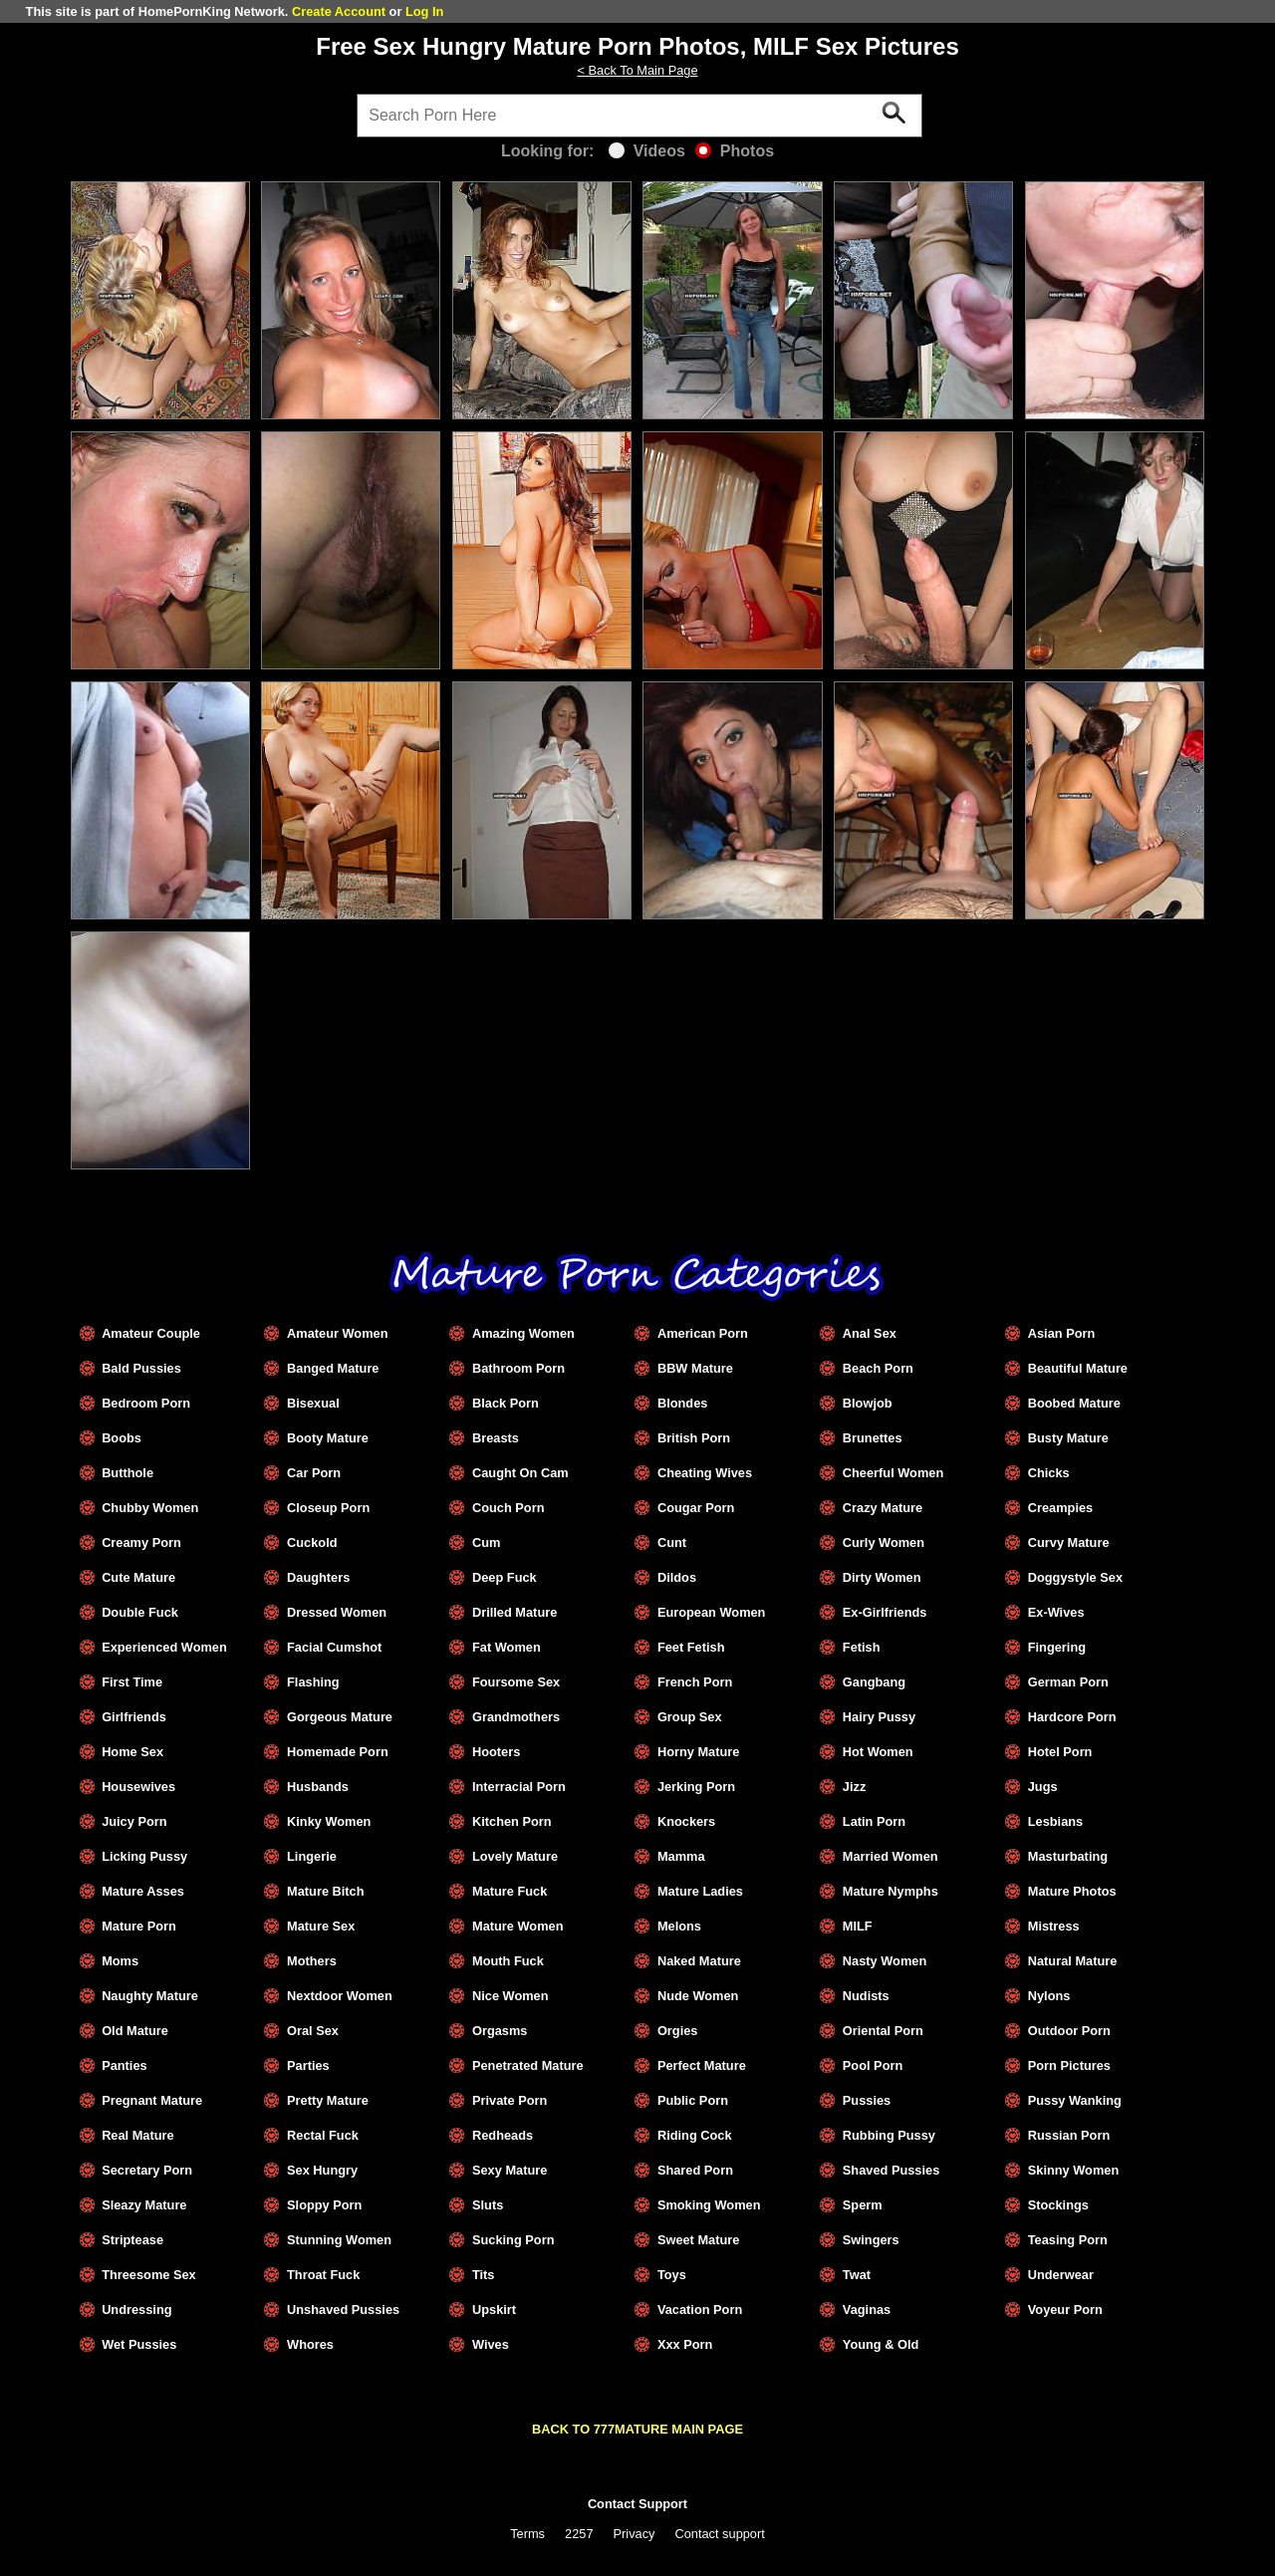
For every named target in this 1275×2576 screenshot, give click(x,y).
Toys (671, 2274)
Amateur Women (337, 1333)
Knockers (686, 1821)
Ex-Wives (1056, 1612)
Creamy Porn (141, 1542)
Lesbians (1055, 1821)
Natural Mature (1073, 1960)
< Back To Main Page (637, 70)
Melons (679, 1926)
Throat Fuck (323, 2274)
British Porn (693, 1437)
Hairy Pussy (879, 1716)
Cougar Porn (696, 1507)
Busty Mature (1068, 1437)
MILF (858, 1926)
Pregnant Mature (152, 2100)
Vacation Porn (699, 2309)
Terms (527, 2533)
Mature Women (517, 1926)
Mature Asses (143, 1891)
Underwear (1061, 2274)
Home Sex (132, 1751)
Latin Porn (874, 1821)
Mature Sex (321, 1926)
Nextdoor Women (339, 1995)
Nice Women (510, 1995)
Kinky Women (329, 1821)
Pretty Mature (328, 2100)
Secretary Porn (147, 2170)
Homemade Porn (337, 1751)
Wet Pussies (139, 2344)
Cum (486, 1542)
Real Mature (138, 2135)
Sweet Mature (698, 2239)
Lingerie (312, 1856)
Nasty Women (884, 1960)
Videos (647, 150)
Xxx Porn (684, 2344)
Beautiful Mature (1078, 1368)
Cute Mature (138, 1577)
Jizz (854, 1786)
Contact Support (637, 2503)
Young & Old (881, 2344)
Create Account (338, 11)
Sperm (863, 2204)
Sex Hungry (322, 2170)
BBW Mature (695, 1368)
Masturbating (1068, 1856)
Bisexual (313, 1403)
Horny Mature (698, 1751)
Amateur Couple (151, 1333)
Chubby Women (150, 1507)
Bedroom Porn (146, 1403)
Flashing (313, 1681)
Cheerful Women (893, 1472)
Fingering (1057, 1647)
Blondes (682, 1403)
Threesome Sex (149, 2274)
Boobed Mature (1074, 1403)
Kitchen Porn (512, 1821)
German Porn (1068, 1681)
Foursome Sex (516, 1681)
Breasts (495, 1437)
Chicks (1049, 1472)
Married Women (890, 1856)
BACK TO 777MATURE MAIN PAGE (637, 2429)
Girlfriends (134, 1716)
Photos (734, 150)
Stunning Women (339, 2239)
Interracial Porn (519, 1786)
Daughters (318, 1577)
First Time (132, 1681)
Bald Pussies (141, 1368)
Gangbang (874, 1681)
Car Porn (314, 1472)
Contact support (719, 2533)
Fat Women (506, 1647)
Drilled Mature (514, 1612)
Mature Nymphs (890, 1891)
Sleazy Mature (144, 2204)
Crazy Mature (882, 1507)
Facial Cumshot (334, 1647)
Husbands (318, 1786)
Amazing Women (523, 1333)
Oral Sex (313, 2030)
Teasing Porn (1068, 2239)
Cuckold (312, 1542)
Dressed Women (336, 1612)
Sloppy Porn (324, 2204)
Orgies (677, 2030)
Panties (124, 2065)
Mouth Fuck (508, 1960)
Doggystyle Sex (1075, 1577)
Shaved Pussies (891, 2170)
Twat (857, 2274)
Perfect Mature (701, 2065)
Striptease (132, 2239)
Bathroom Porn (518, 1368)
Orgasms (499, 2030)
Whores (310, 2344)
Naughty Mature (150, 1995)
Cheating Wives (704, 1472)
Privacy (634, 2533)
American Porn (702, 1333)
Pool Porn (872, 2065)
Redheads (502, 2135)
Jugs (1043, 1786)
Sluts (487, 2204)
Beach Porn (878, 1368)
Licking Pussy (144, 1856)
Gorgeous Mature (339, 1716)
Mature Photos (1072, 1891)
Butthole (127, 1472)
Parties (308, 2065)
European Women (711, 1612)
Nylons (1049, 1995)
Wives (490, 2344)
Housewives (138, 1786)
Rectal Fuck (323, 2135)
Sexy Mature (509, 2170)
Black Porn (505, 1403)
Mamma (681, 1856)
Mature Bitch (326, 1891)
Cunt (671, 1542)
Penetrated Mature (528, 2065)
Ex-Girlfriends (885, 1612)
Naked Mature (699, 1960)
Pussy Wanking (1075, 2100)
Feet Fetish (691, 1647)
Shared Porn (695, 2170)
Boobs (121, 1437)
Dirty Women (882, 1577)
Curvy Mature (1069, 1542)
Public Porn (692, 2100)
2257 (579, 2533)
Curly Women (883, 1542)
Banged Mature (333, 1368)
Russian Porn (1069, 2135)
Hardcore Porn (1072, 1716)
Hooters (496, 1751)
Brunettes (872, 1437)
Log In (424, 11)
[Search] (639, 115)
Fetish (862, 1647)
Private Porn (509, 2100)
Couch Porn (508, 1507)
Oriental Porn (883, 2030)
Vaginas (867, 2309)
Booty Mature (328, 1437)
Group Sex (689, 1716)
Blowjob (867, 1403)
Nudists (866, 1995)
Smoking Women (709, 2204)
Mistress (1054, 1926)
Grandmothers (516, 1716)
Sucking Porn (513, 2239)
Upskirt (494, 2309)
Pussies (867, 2100)
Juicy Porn (134, 1821)
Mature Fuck (509, 1891)
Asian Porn (1062, 1333)
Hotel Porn (1060, 1751)
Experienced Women (164, 1647)
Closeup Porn (328, 1507)
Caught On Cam (520, 1472)
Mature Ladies (700, 1891)
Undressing (136, 2309)
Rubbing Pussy (889, 2135)
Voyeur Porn (1065, 2309)
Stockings (1058, 2204)
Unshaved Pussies (343, 2309)
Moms (120, 1960)
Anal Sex (869, 1333)
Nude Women (698, 1995)
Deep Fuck (504, 1577)
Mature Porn (139, 1926)
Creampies (1060, 1507)
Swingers (871, 2239)
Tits (483, 2274)
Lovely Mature (515, 1856)
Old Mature (135, 2030)
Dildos (676, 1577)
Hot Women (878, 1751)
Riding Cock (694, 2135)
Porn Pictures (1069, 2065)
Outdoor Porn (1069, 2030)
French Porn (694, 1681)
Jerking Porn (696, 1786)
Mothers (312, 1960)
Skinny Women (1074, 2170)
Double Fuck (140, 1612)
